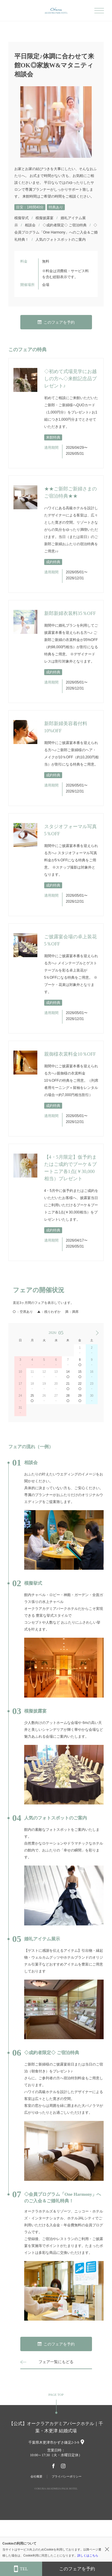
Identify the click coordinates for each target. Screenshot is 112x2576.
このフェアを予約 (56, 322)
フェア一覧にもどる (56, 2362)
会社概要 (36, 2476)
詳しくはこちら (87, 2555)
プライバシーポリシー (67, 2476)
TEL (21, 2569)
